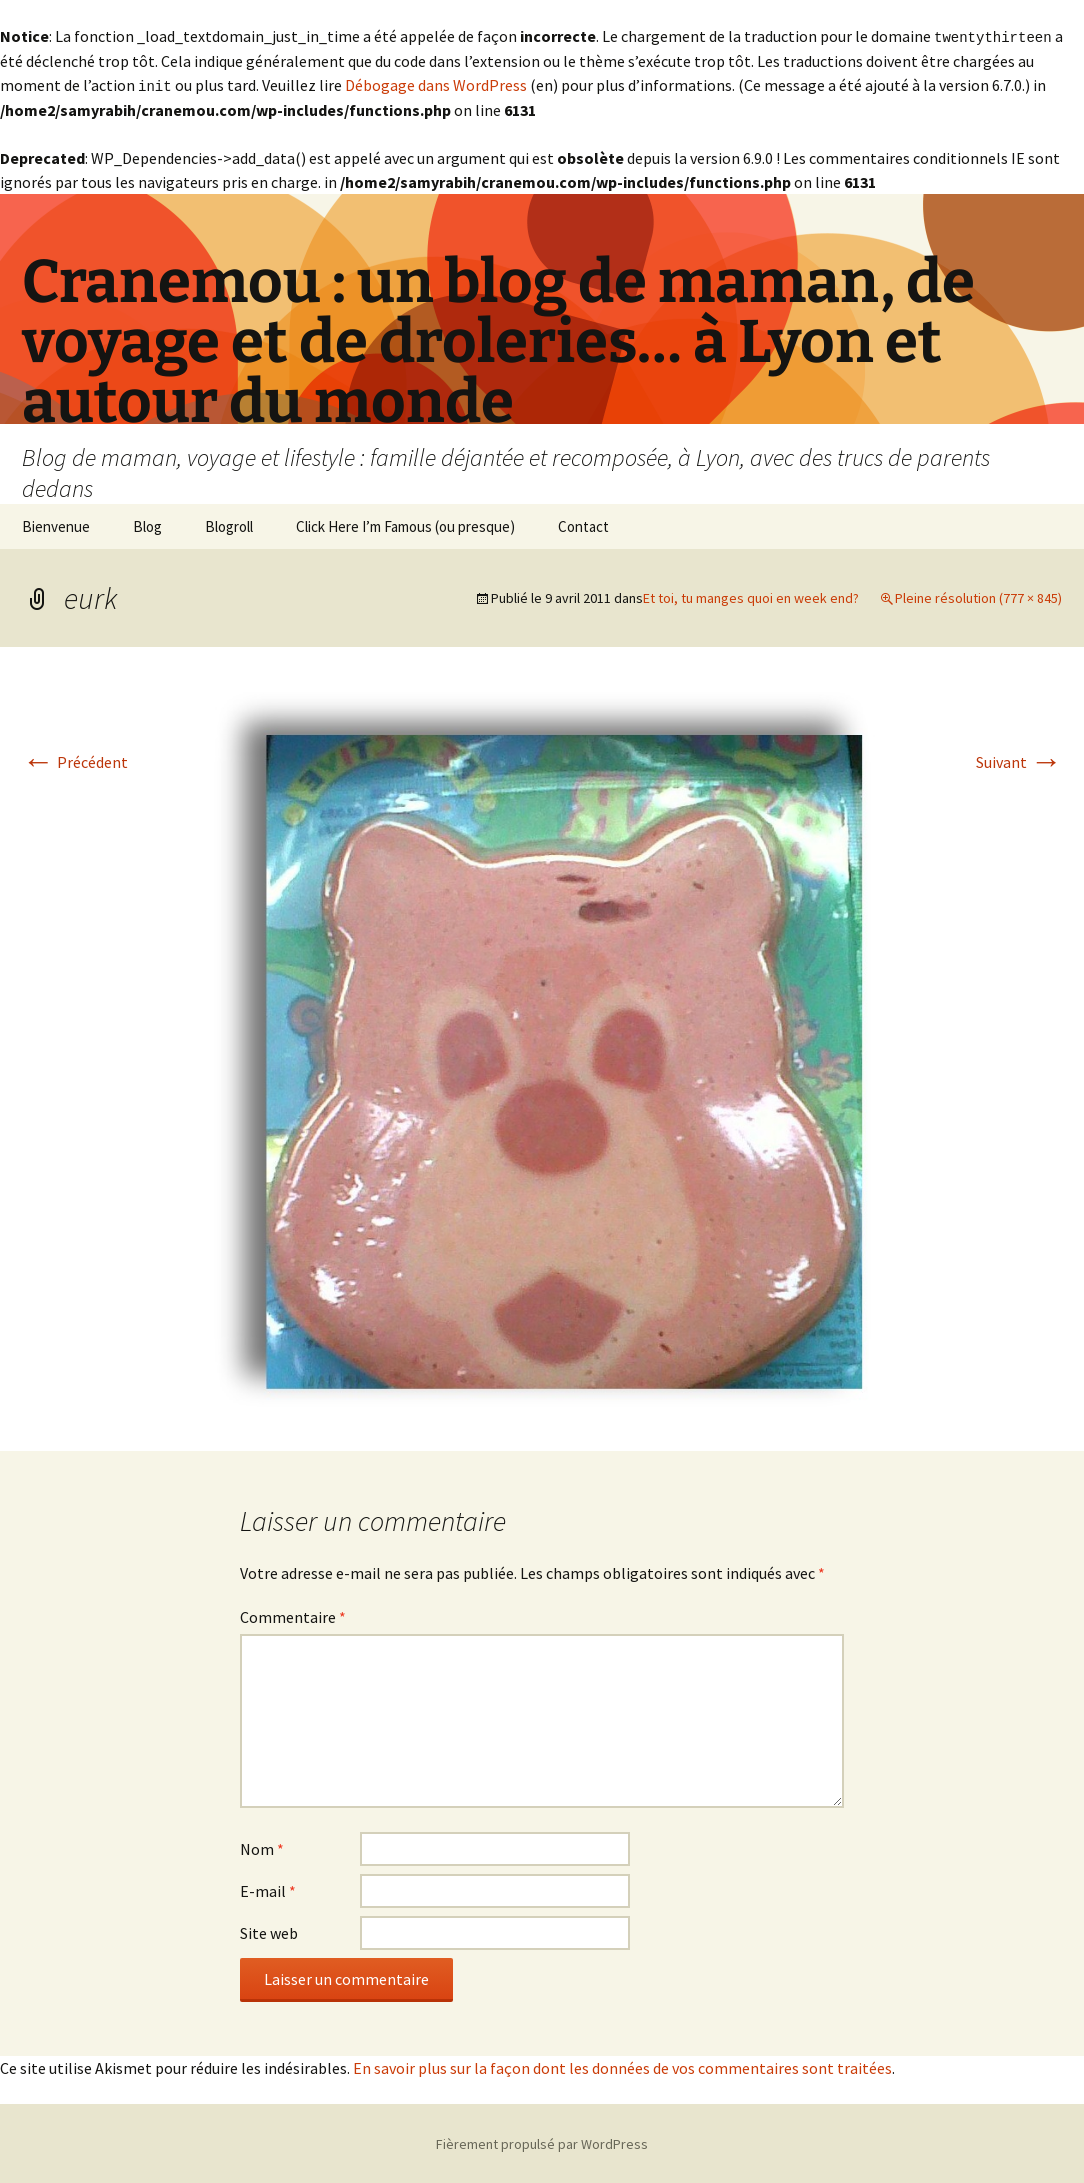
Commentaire (293, 1615)
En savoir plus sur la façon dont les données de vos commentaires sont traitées (622, 2066)
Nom (262, 1847)
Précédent (75, 760)
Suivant (1019, 760)
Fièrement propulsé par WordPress (542, 2142)
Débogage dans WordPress (436, 84)
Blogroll (229, 524)
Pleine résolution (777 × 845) (978, 596)
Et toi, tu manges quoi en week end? (751, 596)
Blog (147, 524)
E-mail (268, 1889)
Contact (583, 524)
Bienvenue (56, 524)
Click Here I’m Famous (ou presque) (405, 524)
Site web (269, 1931)
